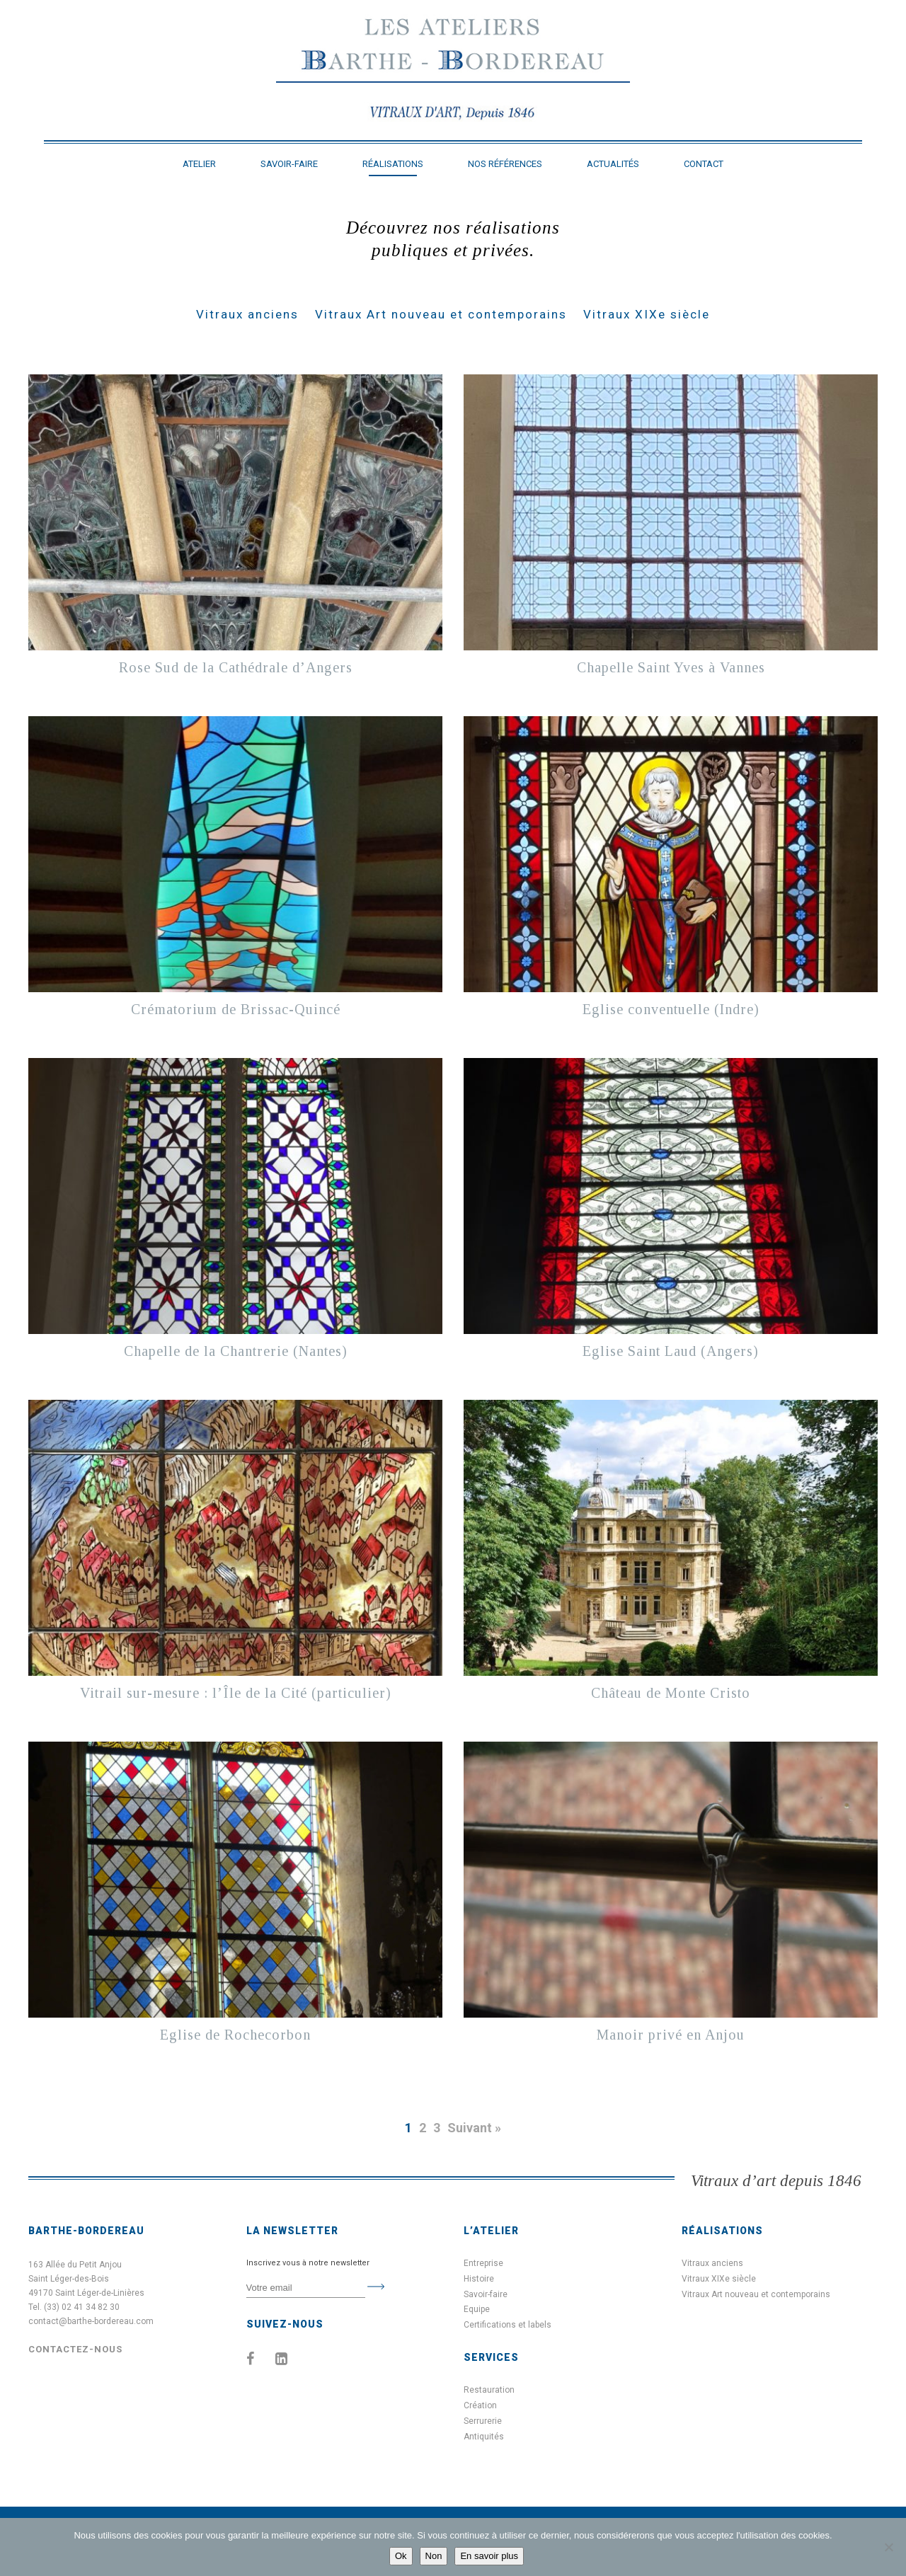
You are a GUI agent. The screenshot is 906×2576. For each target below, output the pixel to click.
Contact (703, 164)
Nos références (505, 164)
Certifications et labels (507, 2325)
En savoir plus (489, 2556)
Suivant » (474, 2127)
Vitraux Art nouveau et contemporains (441, 314)
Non (433, 2556)
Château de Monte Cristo (670, 1693)
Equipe (477, 2309)
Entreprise (483, 2263)
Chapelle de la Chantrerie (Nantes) (236, 1351)
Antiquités (484, 2437)
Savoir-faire (289, 164)
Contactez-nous (75, 2349)
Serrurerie (483, 2421)
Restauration (489, 2390)
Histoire (479, 2279)
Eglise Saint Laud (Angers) (671, 1351)
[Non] (888, 2547)
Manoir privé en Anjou (671, 2034)
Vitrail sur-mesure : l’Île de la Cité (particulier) (235, 1693)
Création (480, 2405)
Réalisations (392, 164)
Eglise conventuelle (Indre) (671, 1009)
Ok (401, 2556)
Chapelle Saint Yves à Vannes (671, 667)
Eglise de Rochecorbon (235, 2034)
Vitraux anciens (247, 314)
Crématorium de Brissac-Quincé (235, 1009)
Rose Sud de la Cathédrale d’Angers (235, 667)
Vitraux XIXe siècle (646, 314)
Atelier (199, 164)
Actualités (613, 164)
